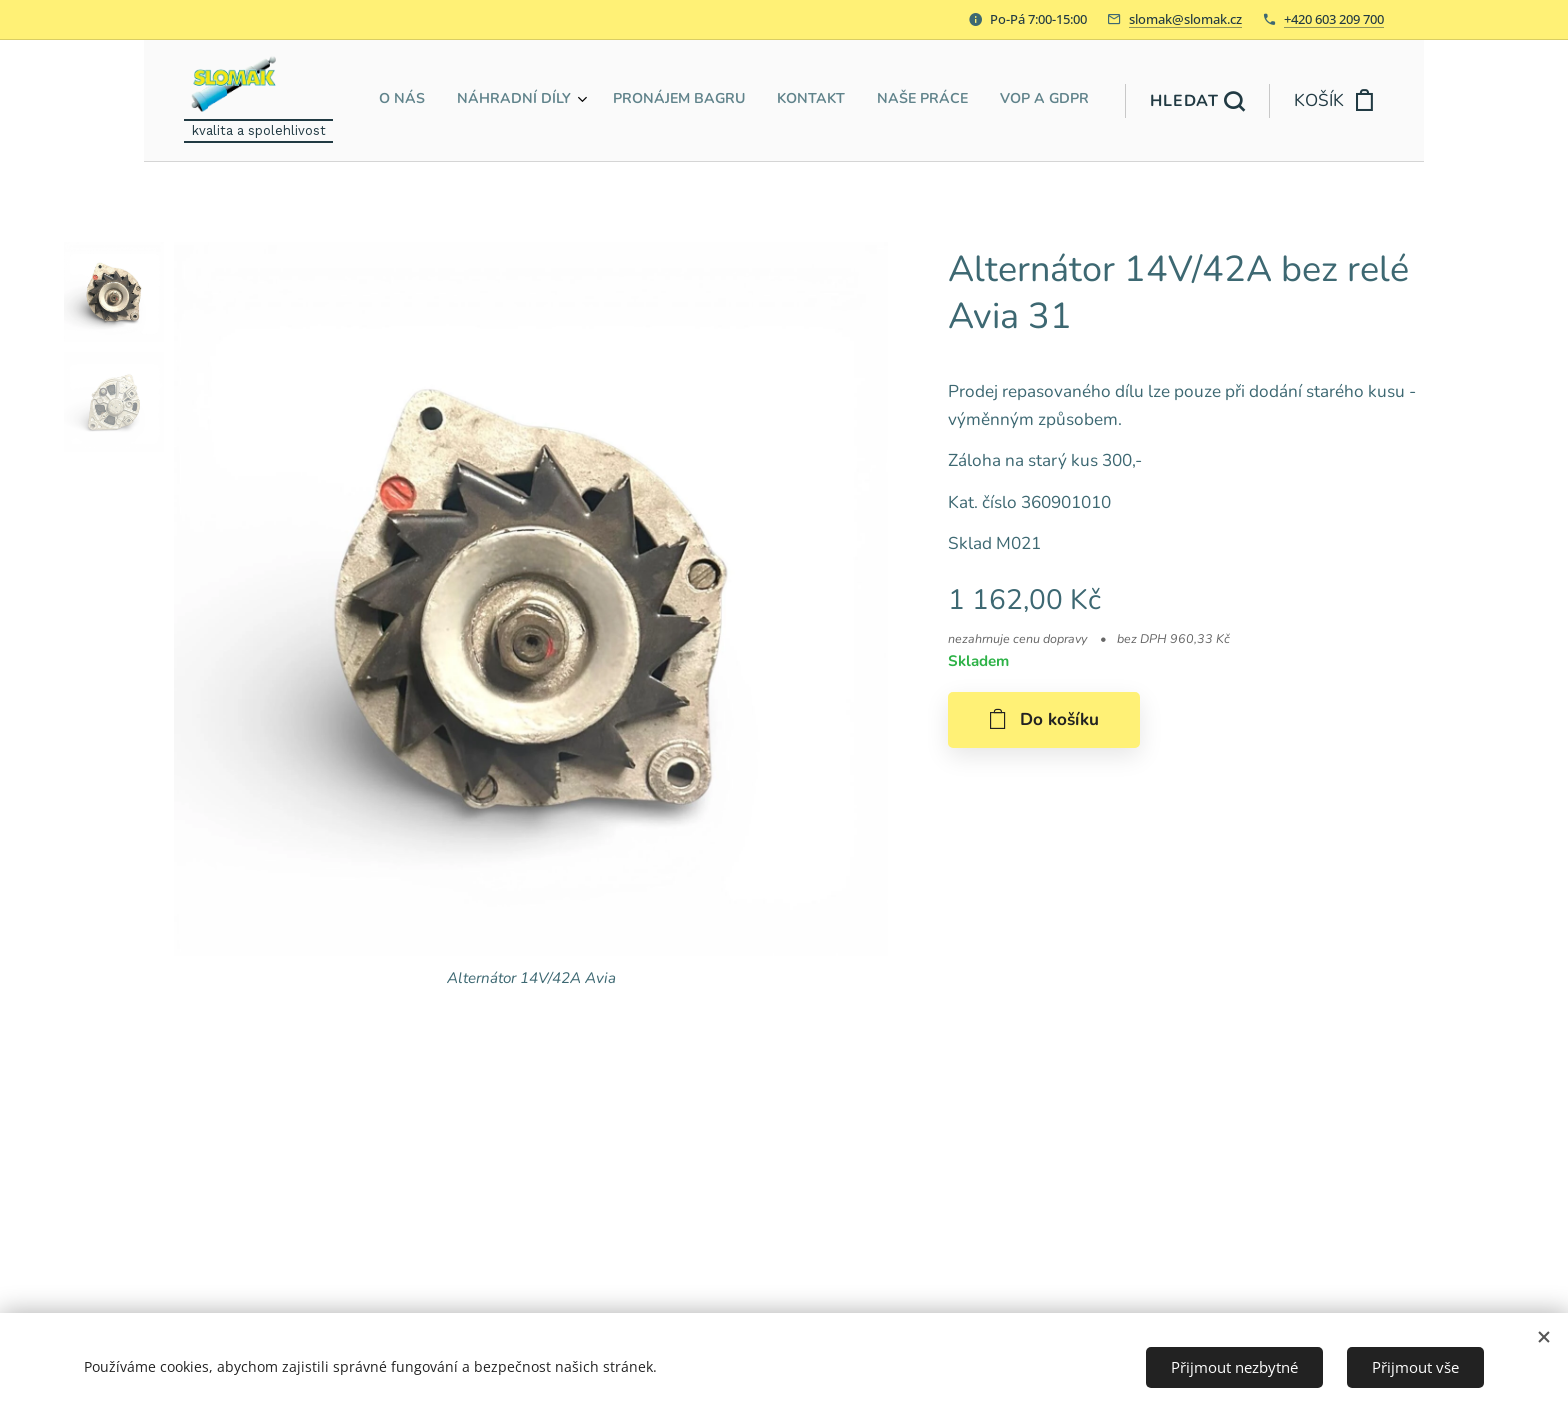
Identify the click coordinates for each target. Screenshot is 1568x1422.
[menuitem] (924, 101)
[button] (1197, 101)
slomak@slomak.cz (1185, 19)
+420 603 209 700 (1334, 19)
